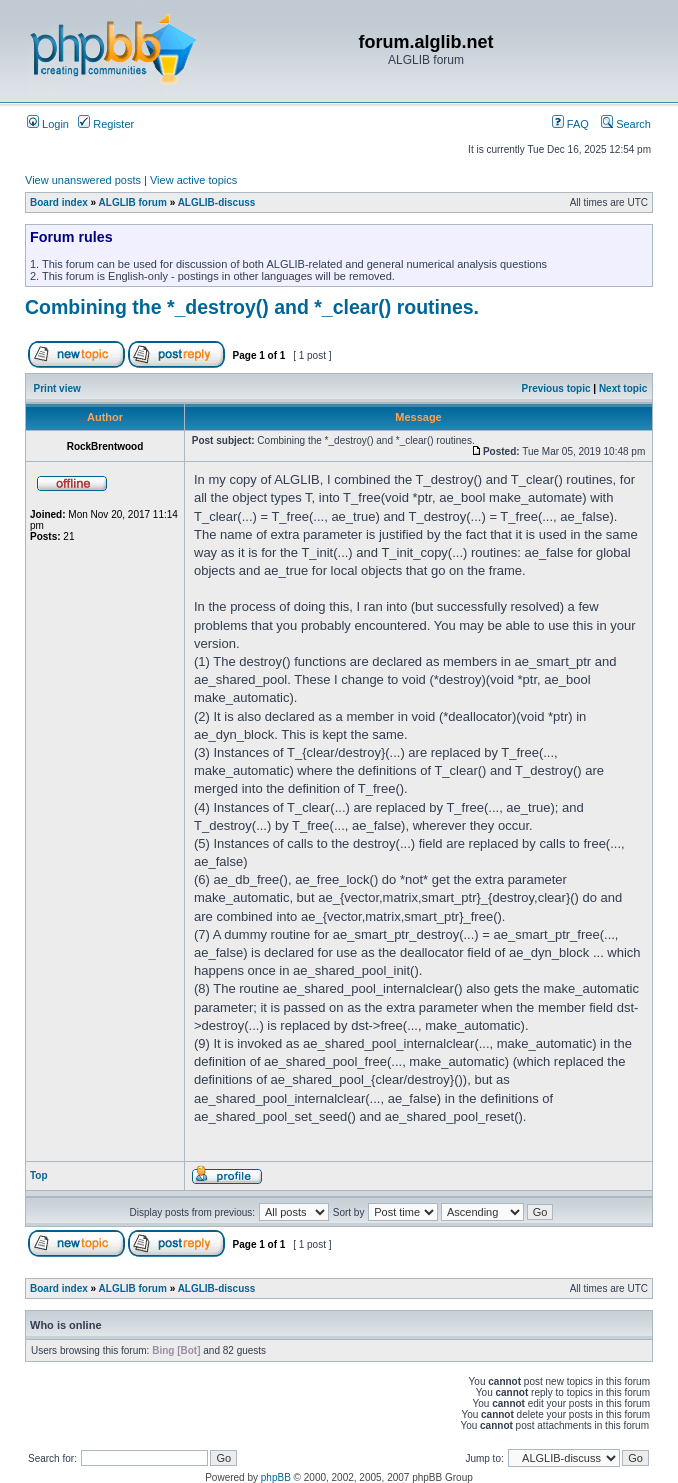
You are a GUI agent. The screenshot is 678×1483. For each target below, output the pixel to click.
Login (48, 124)
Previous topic (556, 388)
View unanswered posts (83, 180)
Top (39, 1175)
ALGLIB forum (133, 202)
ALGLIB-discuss (217, 202)
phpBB (276, 1477)
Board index (59, 202)
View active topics (193, 180)
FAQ (570, 124)
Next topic (623, 388)
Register (106, 124)
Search (626, 124)
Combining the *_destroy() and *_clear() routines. (252, 307)
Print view (57, 388)
